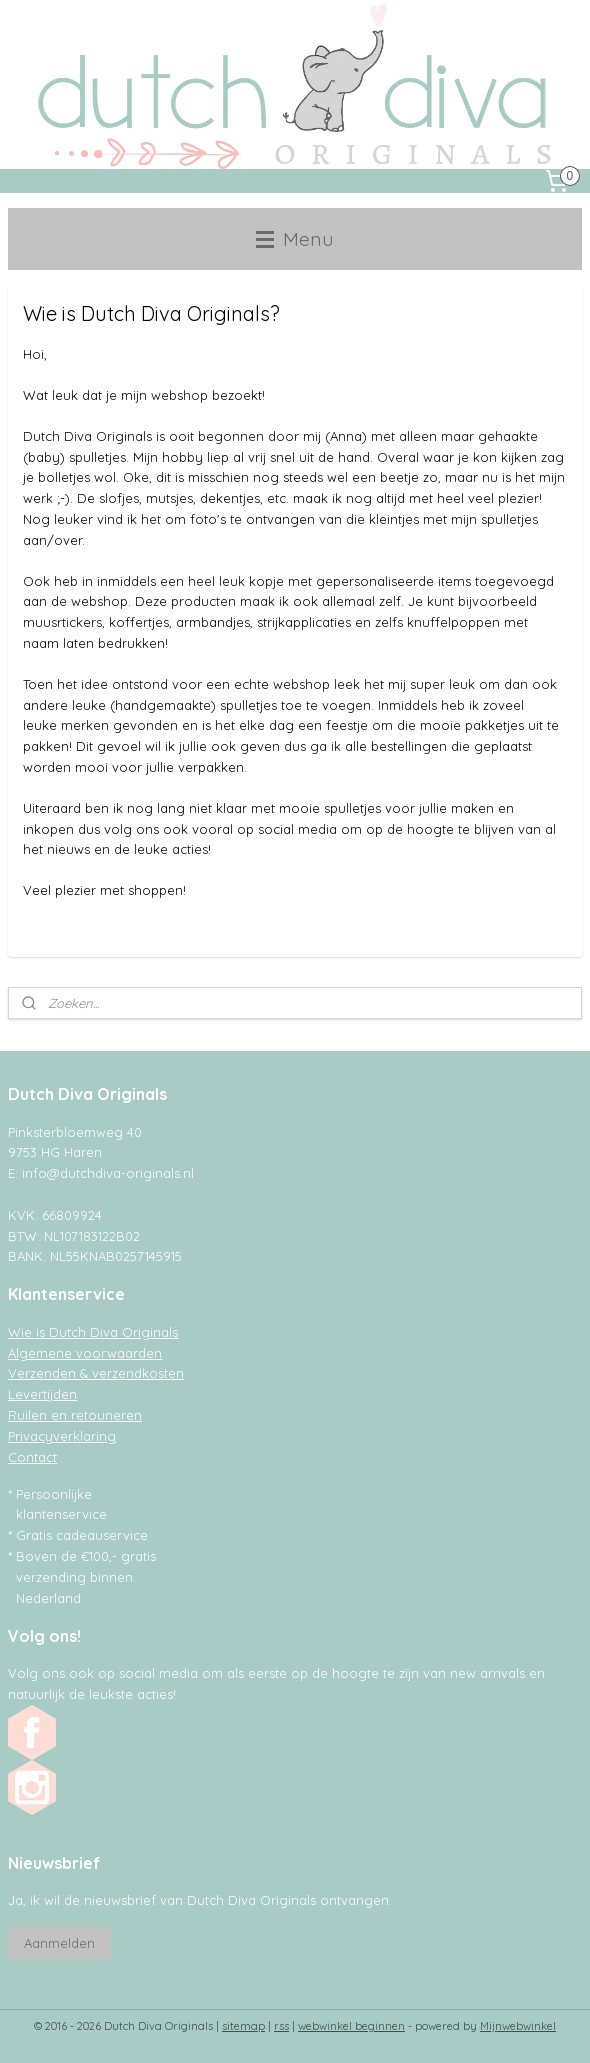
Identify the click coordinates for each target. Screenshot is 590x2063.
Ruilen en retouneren (75, 1415)
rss (281, 2026)
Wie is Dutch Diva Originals (93, 1332)
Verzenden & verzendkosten (96, 1373)
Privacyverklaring (62, 1436)
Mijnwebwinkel (518, 2026)
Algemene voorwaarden (85, 1353)
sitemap (243, 2026)
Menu (295, 238)
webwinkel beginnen (351, 2026)
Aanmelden (59, 1943)
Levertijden (42, 1394)
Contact (32, 1457)
